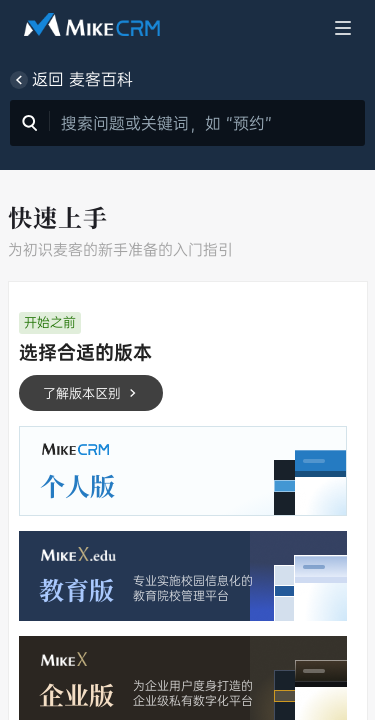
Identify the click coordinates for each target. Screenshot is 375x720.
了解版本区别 (91, 393)
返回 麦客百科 (71, 80)
